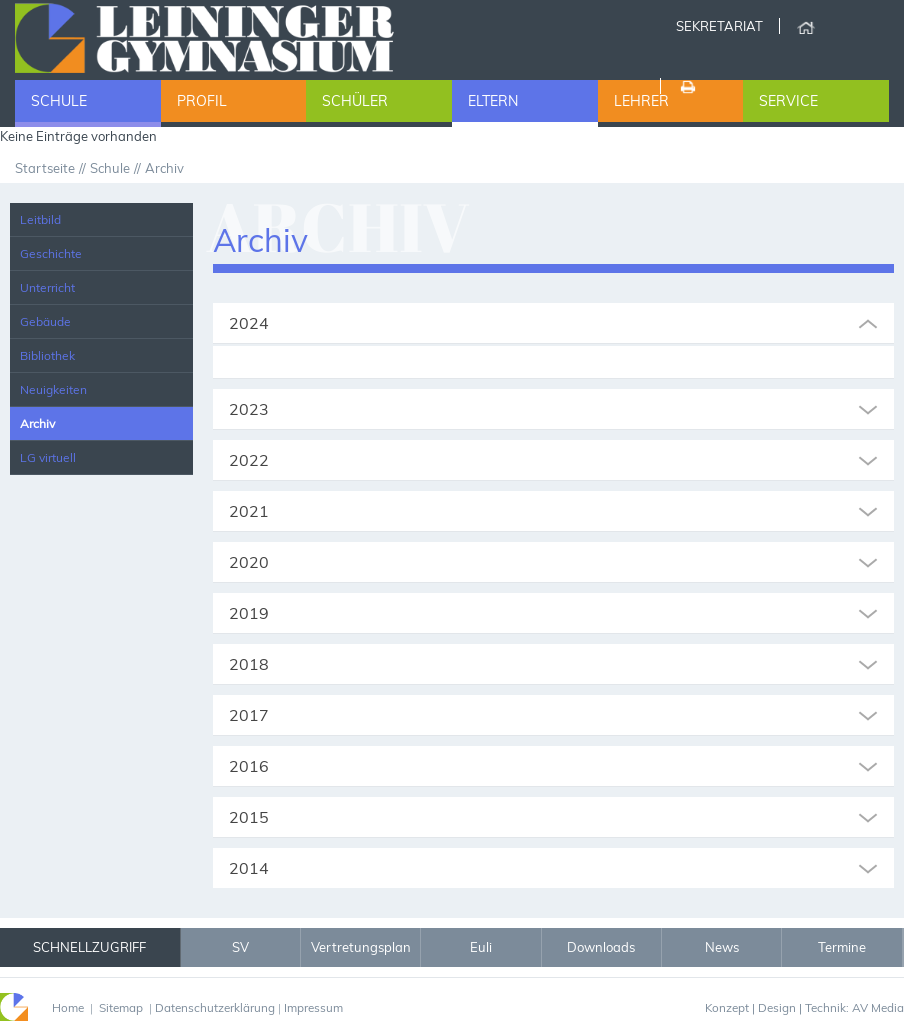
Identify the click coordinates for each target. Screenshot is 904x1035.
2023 (249, 409)
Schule (59, 101)
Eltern (493, 101)
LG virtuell (48, 457)
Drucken (686, 86)
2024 (249, 323)
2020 (249, 562)
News (722, 947)
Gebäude (45, 321)
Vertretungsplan (361, 947)
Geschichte (51, 253)
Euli (481, 947)
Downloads (601, 947)
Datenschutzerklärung (215, 1007)
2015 (249, 817)
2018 (249, 664)
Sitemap (121, 1007)
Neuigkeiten (53, 389)
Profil (202, 101)
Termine (842, 947)
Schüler (355, 101)
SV (240, 947)
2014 (249, 868)
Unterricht (47, 287)
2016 (249, 766)
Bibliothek (47, 355)
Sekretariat (719, 26)
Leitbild (40, 219)
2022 (249, 460)
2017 (249, 715)
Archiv (37, 423)
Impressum (313, 1007)
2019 (249, 613)
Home (805, 26)
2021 (249, 511)
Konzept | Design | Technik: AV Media (804, 1007)
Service (788, 101)
